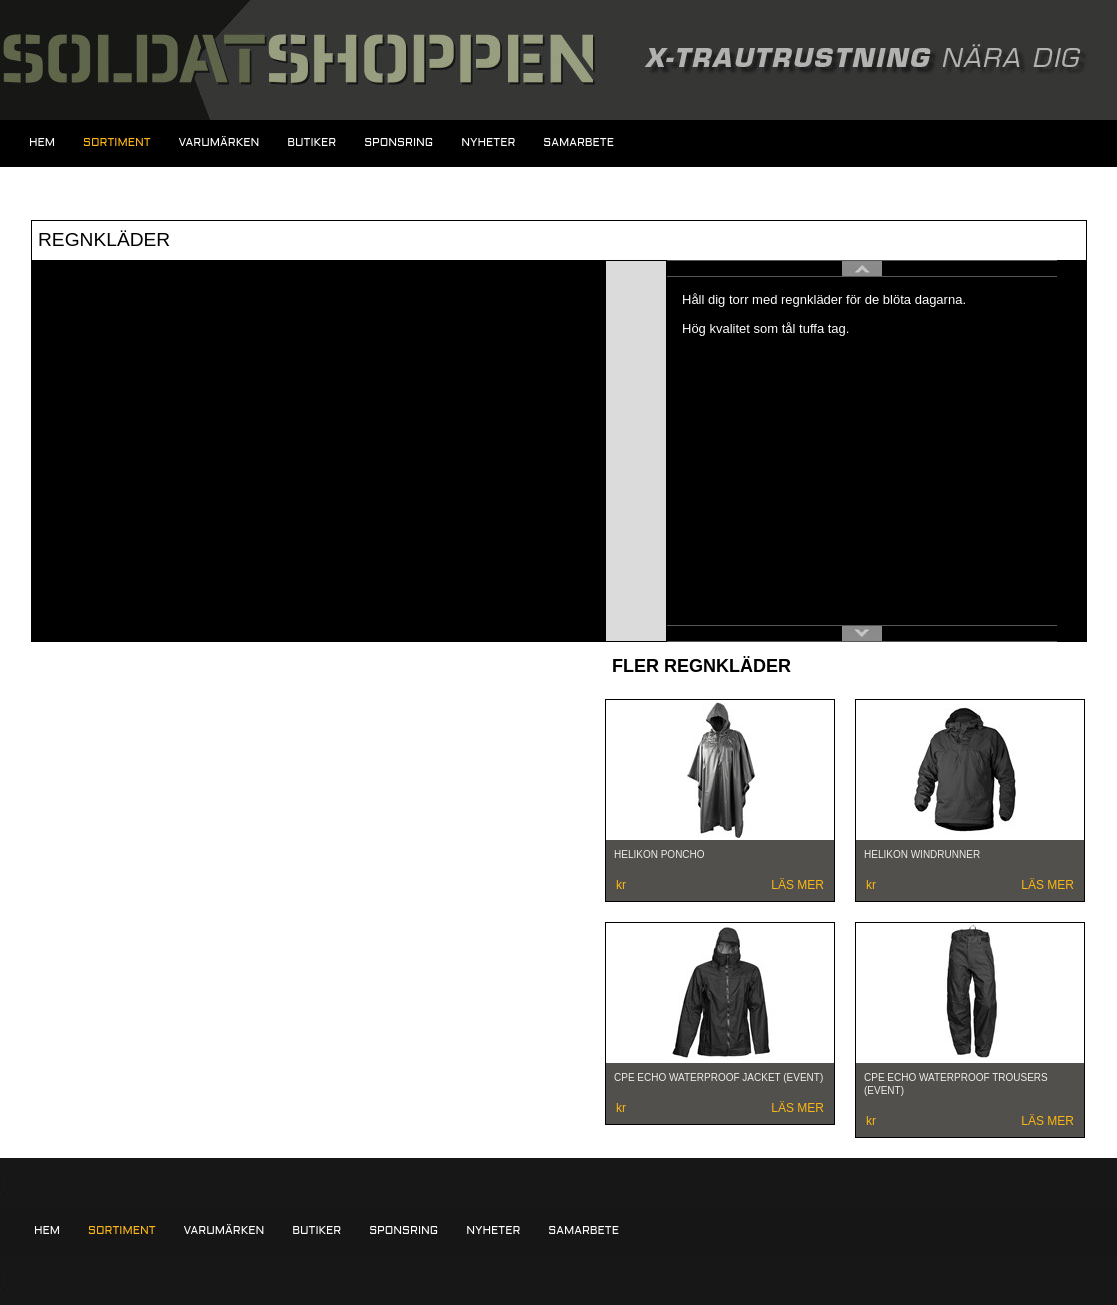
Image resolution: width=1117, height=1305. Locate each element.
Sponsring (398, 143)
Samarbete (578, 143)
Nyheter (488, 143)
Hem (42, 143)
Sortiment (116, 143)
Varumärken (219, 143)
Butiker (311, 143)
